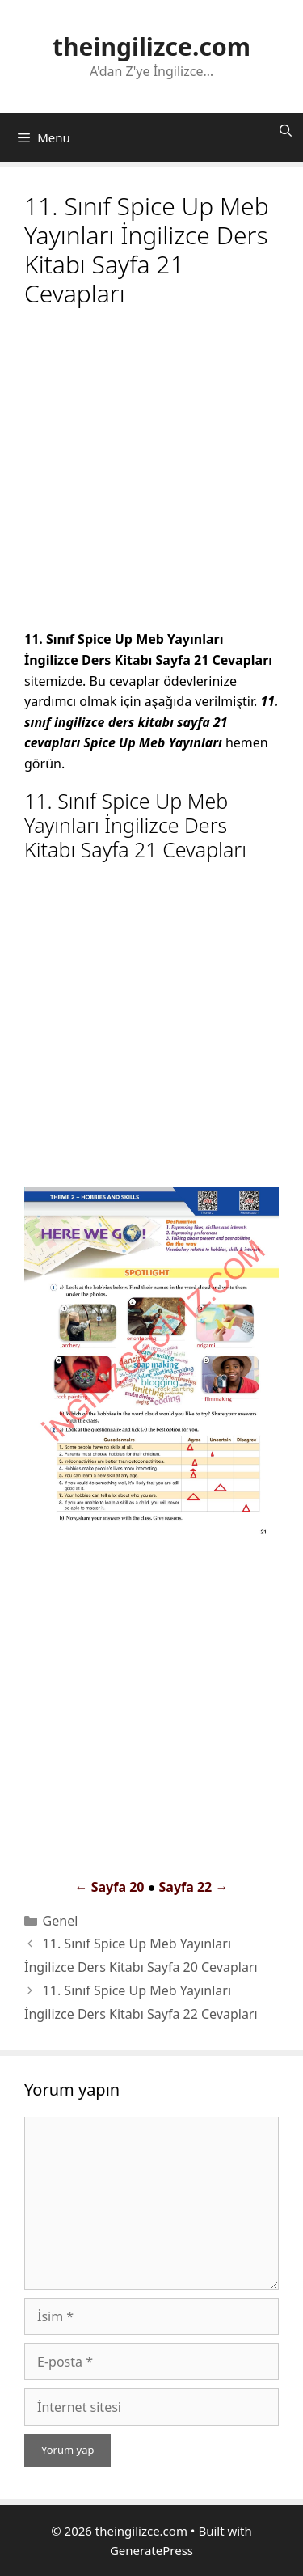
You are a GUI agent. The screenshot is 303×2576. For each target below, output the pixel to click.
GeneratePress (151, 2550)
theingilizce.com (151, 46)
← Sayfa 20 (110, 1887)
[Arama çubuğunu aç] (285, 130)
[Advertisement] (151, 471)
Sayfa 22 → (193, 1887)
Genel (60, 1921)
